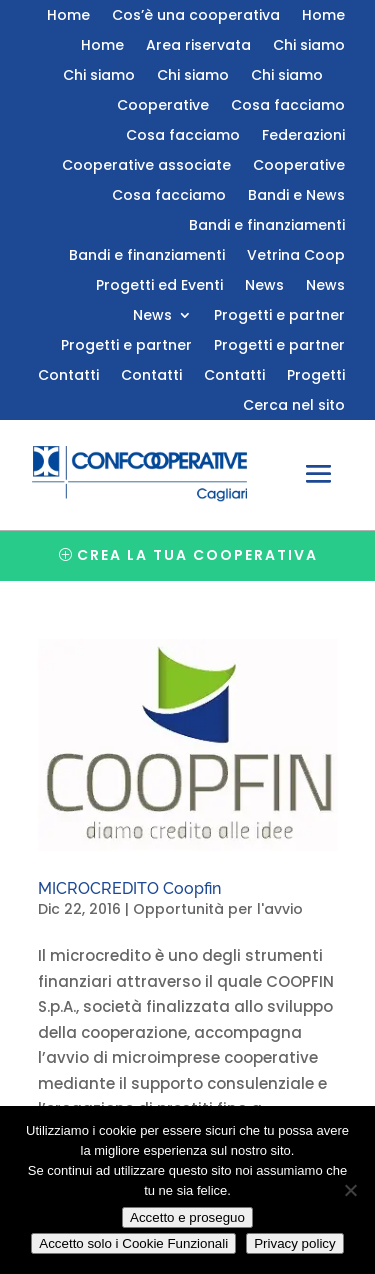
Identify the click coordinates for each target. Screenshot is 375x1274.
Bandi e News (296, 196)
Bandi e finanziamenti (267, 226)
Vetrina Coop (296, 256)
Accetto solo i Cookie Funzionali (133, 1243)
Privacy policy (294, 1243)
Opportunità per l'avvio (218, 909)
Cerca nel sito (294, 406)
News (264, 286)
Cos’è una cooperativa (196, 16)
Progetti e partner (279, 316)
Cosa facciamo (288, 106)
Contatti (68, 376)
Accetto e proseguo (187, 1217)
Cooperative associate (146, 166)
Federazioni (303, 136)
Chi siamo (309, 46)
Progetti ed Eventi (159, 286)
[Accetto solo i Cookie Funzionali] (350, 1190)
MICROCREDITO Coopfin (129, 888)
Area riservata (198, 46)
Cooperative (163, 106)
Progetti (316, 376)
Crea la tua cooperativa (197, 555)
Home (68, 16)
